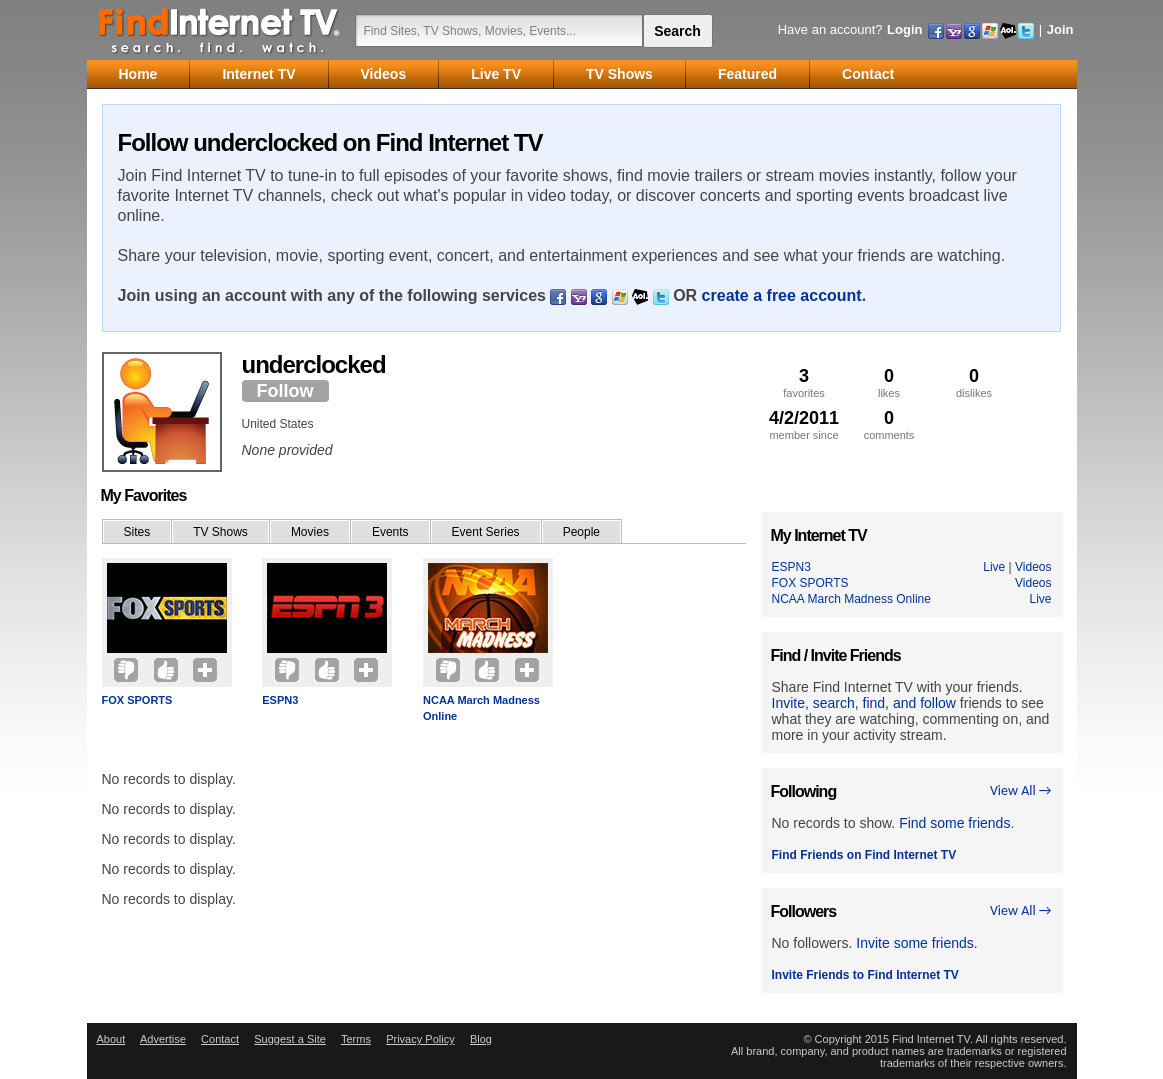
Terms (356, 1039)
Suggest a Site (290, 1039)
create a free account (782, 295)
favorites (804, 382)
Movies (310, 532)
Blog (481, 1039)
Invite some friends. (916, 943)
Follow (285, 391)
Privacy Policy (420, 1039)
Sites (137, 532)
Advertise (163, 1039)
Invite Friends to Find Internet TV (865, 975)
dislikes (974, 382)
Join (1060, 29)
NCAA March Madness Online (481, 708)
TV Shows (220, 532)
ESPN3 (280, 700)
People (581, 532)
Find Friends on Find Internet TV (864, 855)
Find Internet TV (220, 30)
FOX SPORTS (137, 700)
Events (390, 532)
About (111, 1039)
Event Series (486, 532)
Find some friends (954, 823)
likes (889, 382)
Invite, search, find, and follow (864, 703)
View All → (1021, 790)
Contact (220, 1039)
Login (904, 29)
